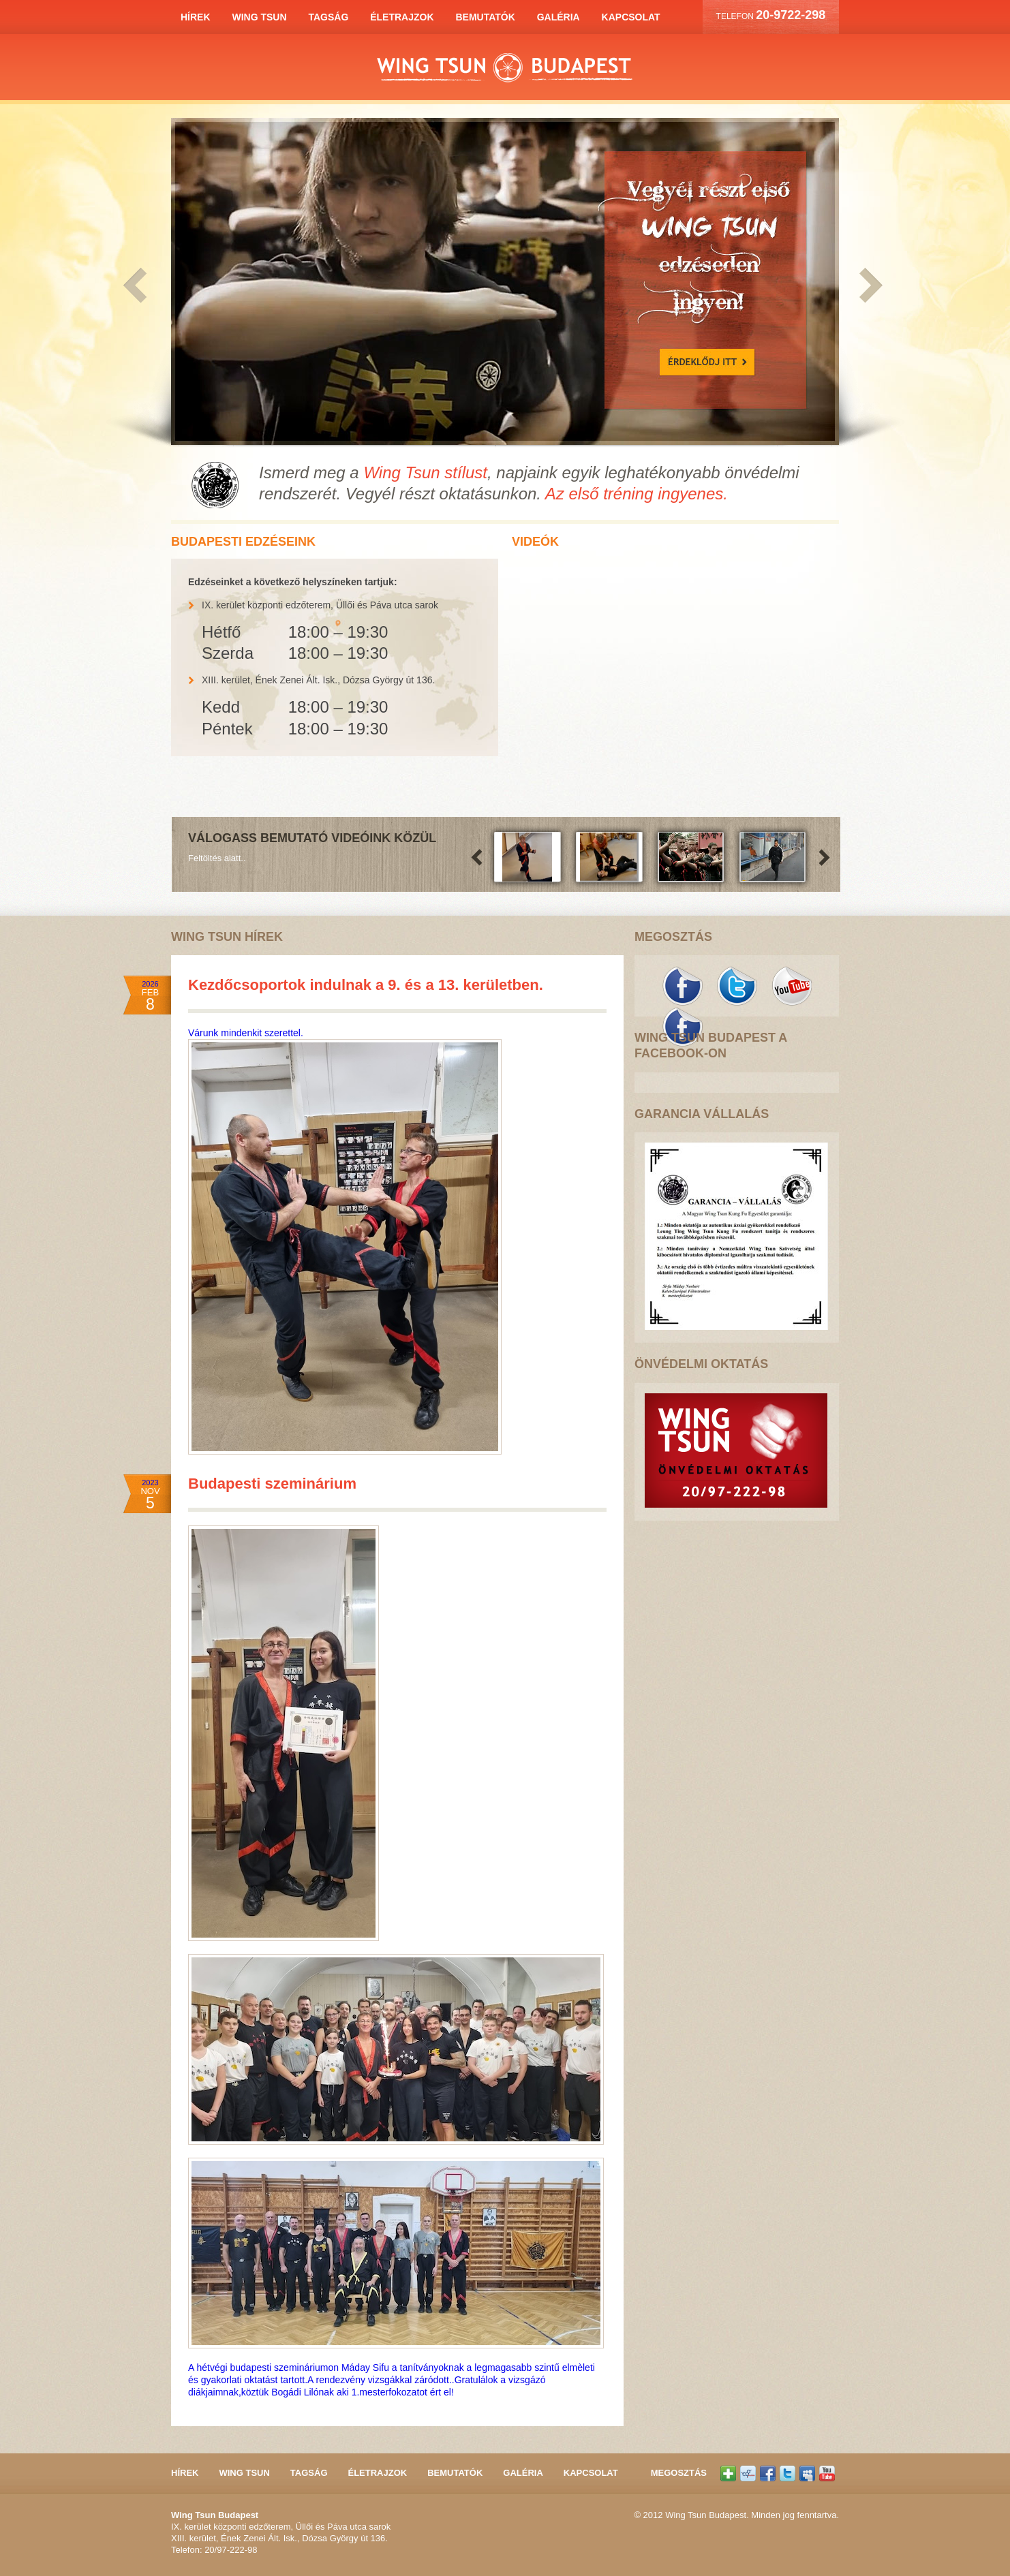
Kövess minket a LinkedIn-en (807, 2473)
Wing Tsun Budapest (504, 67)
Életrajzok (401, 17)
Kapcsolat (631, 17)
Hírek (196, 17)
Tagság (328, 17)
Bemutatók (485, 17)
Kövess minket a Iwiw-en (748, 2473)
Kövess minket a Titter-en (787, 2473)
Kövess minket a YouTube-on (791, 985)
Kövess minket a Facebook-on (682, 1026)
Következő (868, 286)
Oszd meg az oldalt (728, 2473)
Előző (142, 286)
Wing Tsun (259, 17)
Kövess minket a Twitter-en (736, 985)
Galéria (558, 17)
